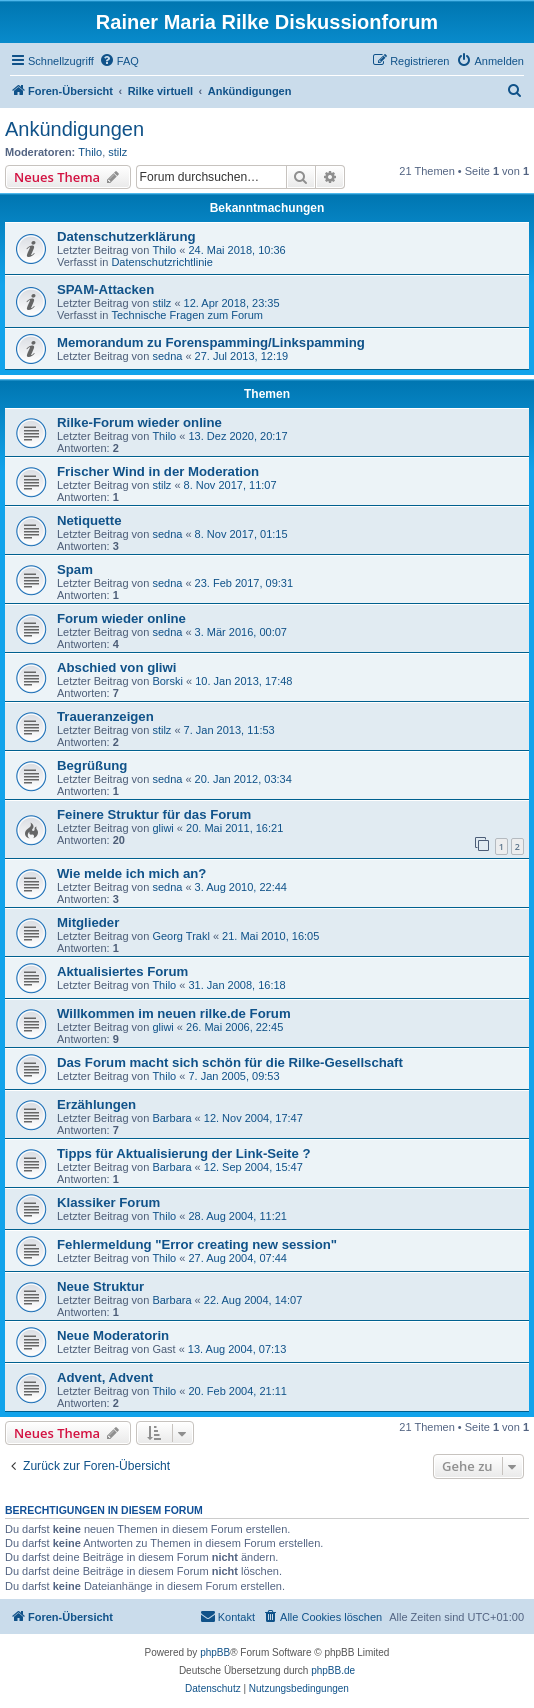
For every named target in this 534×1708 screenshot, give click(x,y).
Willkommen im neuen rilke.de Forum (174, 1013)
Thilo (90, 152)
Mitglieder (88, 922)
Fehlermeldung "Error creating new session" (197, 1244)
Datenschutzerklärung (126, 236)
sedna (167, 356)
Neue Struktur (100, 1286)
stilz (117, 152)
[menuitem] (119, 61)
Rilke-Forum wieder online (139, 422)
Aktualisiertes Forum (122, 971)
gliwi (162, 828)
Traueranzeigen (105, 716)
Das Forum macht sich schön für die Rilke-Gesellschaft (230, 1062)
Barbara (171, 1118)
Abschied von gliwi (116, 667)
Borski (167, 681)
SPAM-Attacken (105, 289)
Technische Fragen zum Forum (187, 315)
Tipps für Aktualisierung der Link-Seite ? (184, 1153)
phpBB (215, 1652)
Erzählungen (96, 1104)
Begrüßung (92, 765)
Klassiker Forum (108, 1202)
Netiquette (89, 520)
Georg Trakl (180, 936)
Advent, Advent (105, 1377)
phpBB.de (333, 1670)
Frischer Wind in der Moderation (158, 471)
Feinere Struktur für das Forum (154, 814)
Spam (75, 569)
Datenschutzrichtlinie (162, 262)
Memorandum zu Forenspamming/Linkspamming (211, 342)
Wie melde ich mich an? (131, 873)
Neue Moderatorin (113, 1335)
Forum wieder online (121, 618)
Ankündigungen (74, 129)
